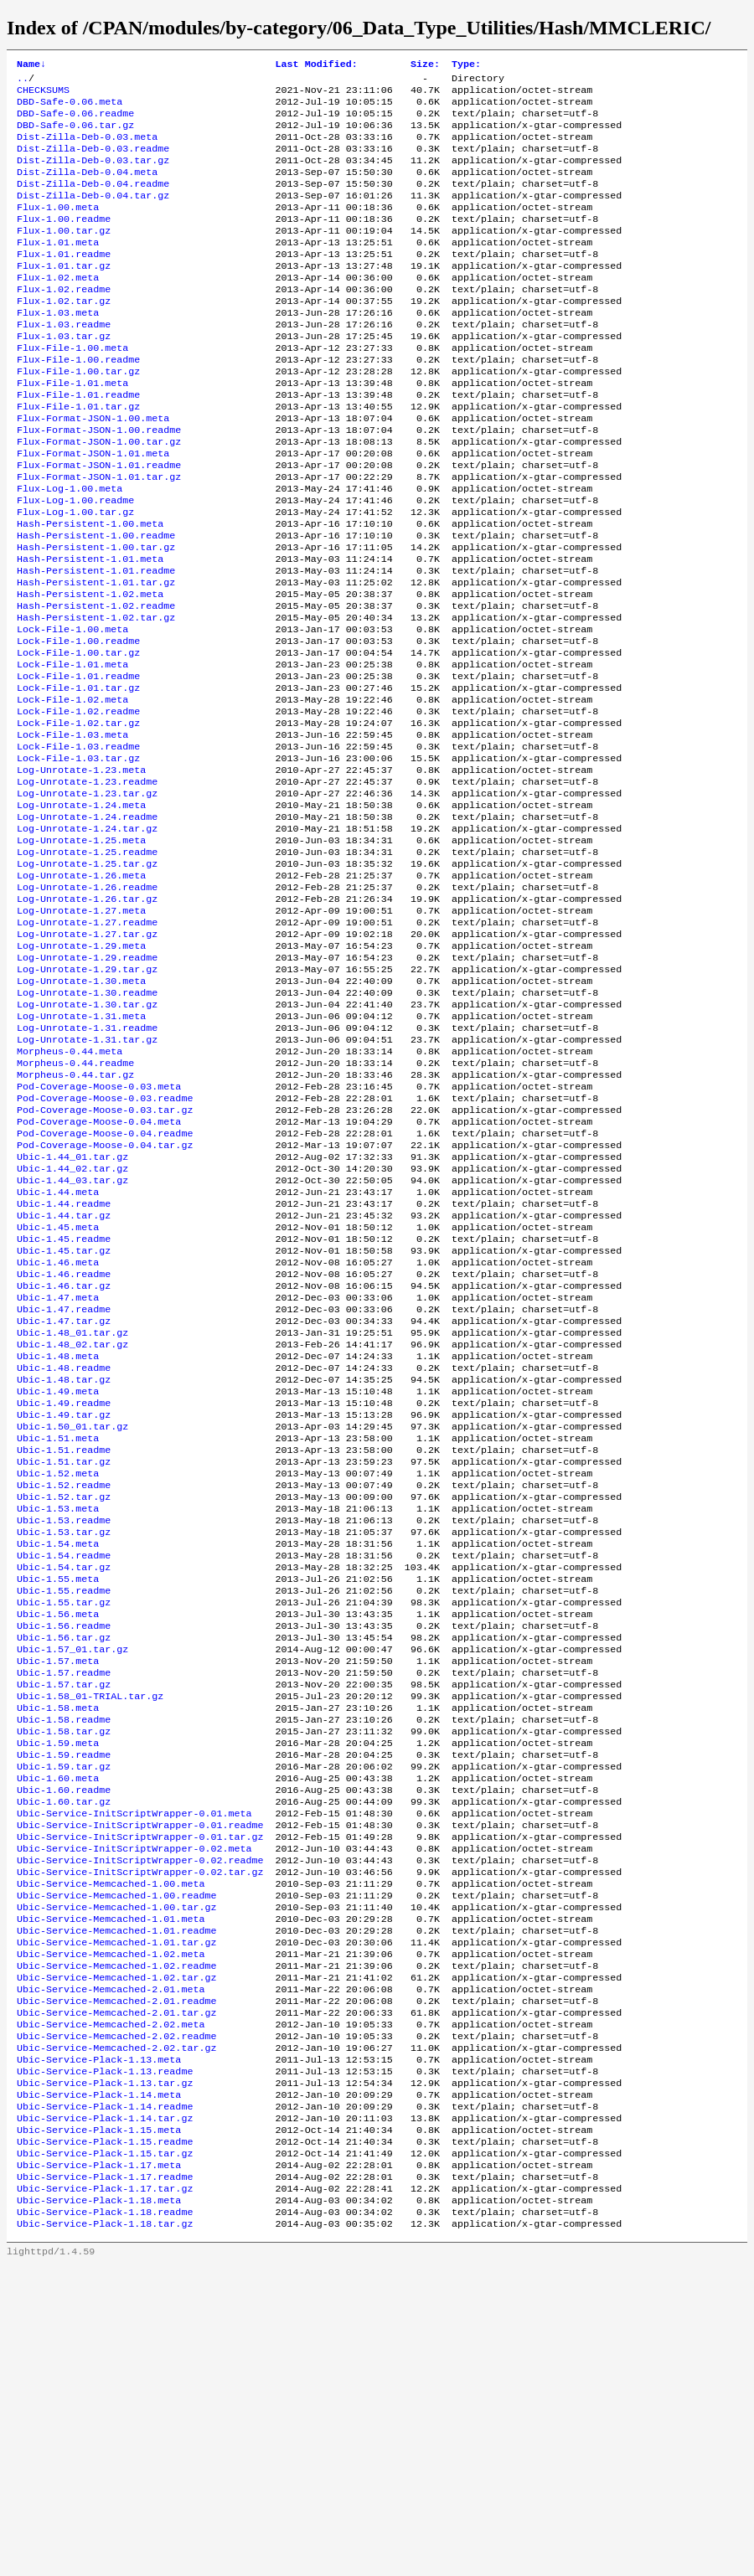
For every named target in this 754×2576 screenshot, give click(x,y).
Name (31, 65)
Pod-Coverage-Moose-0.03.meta (99, 1233)
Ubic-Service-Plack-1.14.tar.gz (105, 2412)
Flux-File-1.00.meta (72, 389)
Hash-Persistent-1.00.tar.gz (96, 617)
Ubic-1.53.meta (58, 1716)
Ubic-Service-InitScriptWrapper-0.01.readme (140, 2077)
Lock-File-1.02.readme (78, 804)
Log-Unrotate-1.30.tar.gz (87, 1139)
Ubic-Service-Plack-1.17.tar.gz (105, 2493)
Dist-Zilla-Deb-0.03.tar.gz (93, 175)
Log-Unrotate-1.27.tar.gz (87, 1059)
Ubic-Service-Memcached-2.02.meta (110, 2305)
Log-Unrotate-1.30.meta (81, 1113)
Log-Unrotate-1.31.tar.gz (87, 1180)
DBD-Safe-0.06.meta (69, 108)
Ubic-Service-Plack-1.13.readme (105, 2359)
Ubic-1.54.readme (64, 1769)
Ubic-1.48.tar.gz (64, 1568)
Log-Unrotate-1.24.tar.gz (87, 938)
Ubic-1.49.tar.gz (64, 1608)
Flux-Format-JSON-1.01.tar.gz (99, 537)
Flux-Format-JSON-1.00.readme (99, 483)
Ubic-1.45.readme (64, 1407)
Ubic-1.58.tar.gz (64, 1970)
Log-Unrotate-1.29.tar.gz (87, 1099)
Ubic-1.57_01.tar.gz (72, 1876)
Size (425, 65)
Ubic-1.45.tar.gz (64, 1421)
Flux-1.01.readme (64, 282)
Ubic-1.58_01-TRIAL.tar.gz (90, 1930)
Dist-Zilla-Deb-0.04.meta (87, 188)
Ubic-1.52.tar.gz (64, 1702)
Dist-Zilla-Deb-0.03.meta (87, 148)
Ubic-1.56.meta (58, 1836)
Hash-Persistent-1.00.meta (90, 590)
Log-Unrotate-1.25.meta (81, 952)
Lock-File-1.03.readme (78, 845)
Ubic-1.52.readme (64, 1689)
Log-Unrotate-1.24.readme (87, 925)
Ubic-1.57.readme (64, 1903)
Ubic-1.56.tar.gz (64, 1863)
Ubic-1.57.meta (58, 1890)
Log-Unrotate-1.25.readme (87, 965)
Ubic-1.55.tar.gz (64, 1823)
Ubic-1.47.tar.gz (64, 1501)
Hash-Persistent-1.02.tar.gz (96, 697)
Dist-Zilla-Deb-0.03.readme (93, 161)
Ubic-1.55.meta (58, 1796)
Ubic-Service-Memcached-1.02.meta (110, 2225)
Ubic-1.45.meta (58, 1394)
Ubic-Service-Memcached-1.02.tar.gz (116, 2252)
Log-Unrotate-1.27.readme (87, 1046)
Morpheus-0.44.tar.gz (75, 1220)
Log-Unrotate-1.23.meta (81, 871)
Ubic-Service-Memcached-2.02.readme (116, 2319)
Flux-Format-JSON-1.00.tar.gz (99, 496)
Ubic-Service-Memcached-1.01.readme (116, 2198)
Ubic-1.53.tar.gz (64, 1742)
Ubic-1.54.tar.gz (64, 1783)
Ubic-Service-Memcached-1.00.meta (110, 2144)
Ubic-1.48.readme (64, 1555)
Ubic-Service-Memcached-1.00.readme (116, 2158)
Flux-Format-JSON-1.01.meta (93, 510)
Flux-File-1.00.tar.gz (78, 416)
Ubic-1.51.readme (64, 1649)
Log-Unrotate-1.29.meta (81, 1072)
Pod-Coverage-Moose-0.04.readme (105, 1287)
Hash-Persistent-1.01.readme (96, 644)
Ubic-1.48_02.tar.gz (72, 1528)
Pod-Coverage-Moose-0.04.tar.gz (105, 1300)
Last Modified (317, 65)
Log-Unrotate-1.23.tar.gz (87, 898)
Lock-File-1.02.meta (72, 791)
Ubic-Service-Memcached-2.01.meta (110, 2265)
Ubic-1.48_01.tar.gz (72, 1515)
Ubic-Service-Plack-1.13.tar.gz (105, 2372)
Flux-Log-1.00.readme (75, 563)
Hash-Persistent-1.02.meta (90, 670)
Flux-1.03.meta (58, 349)
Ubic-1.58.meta (58, 1943)
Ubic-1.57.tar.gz (64, 1917)
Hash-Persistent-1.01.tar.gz (96, 657)
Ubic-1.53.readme (64, 1729)
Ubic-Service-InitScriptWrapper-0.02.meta (134, 2104)
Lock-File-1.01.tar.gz (78, 778)
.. (22, 81)
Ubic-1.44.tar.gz (64, 1381)
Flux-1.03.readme (64, 362)
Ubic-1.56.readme (64, 1850)
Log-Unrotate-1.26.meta (81, 992)
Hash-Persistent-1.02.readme (96, 684)
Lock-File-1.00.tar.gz (78, 737)
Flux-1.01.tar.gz (64, 295)
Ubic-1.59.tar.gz (64, 2010)
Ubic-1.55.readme (64, 1809)
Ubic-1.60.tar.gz (64, 2051)
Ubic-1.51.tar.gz (64, 1662)
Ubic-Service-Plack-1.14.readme (105, 2399)
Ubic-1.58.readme (64, 1957)
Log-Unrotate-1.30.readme (87, 1126)
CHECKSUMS (43, 94)
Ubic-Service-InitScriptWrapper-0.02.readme (140, 2118)
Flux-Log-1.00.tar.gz (75, 577)
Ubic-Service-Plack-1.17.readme (105, 2479)
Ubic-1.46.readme (64, 1448)
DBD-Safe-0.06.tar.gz (75, 135)
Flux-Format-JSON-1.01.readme (99, 523)
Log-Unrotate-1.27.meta (81, 1032)
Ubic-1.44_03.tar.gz (72, 1340)
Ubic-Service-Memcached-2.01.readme (116, 2278)
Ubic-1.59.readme (64, 1997)
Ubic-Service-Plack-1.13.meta (99, 2345)
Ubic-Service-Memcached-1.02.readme (116, 2238)
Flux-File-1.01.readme (78, 443)
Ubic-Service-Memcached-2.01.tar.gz (116, 2292)
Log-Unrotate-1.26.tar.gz (87, 1019)
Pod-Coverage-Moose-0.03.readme (105, 1247)
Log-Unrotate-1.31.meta (81, 1153)
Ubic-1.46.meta (58, 1434)
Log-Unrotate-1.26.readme (87, 1005)
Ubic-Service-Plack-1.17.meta (99, 2466)
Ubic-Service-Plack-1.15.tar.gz (105, 2453)
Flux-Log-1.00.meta (69, 550)
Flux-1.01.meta (58, 269)
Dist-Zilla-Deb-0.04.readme (93, 202)
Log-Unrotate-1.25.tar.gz (87, 979)
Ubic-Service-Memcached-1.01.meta (110, 2185)
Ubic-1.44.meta (58, 1354)
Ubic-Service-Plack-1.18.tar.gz (105, 2533)
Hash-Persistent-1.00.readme (96, 604)
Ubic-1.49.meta (58, 1582)
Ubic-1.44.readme (64, 1367)
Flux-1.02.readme (64, 322)
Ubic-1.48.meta (58, 1541)
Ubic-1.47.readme (64, 1488)
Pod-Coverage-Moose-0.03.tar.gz (105, 1260)
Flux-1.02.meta (58, 309)
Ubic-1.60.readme (64, 2037)
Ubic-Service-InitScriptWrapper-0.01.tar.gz (140, 2091)
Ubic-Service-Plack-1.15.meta (99, 2426)
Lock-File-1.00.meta (72, 711)
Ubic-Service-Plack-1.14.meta (99, 2386)
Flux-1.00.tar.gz (64, 255)
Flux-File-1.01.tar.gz (78, 456)
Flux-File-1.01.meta (72, 429)
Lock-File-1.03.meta (72, 831)
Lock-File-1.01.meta (72, 751)
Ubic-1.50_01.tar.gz (72, 1622)
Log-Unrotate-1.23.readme (87, 885)
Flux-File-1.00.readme (78, 403)
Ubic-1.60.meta (58, 2024)
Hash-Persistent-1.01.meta (90, 630)
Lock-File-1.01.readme (78, 764)
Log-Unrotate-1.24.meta (81, 912)
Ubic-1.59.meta (58, 1984)
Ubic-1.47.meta (58, 1474)
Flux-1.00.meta (58, 228)
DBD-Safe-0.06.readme (75, 121)
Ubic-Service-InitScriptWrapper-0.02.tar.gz (140, 2131)
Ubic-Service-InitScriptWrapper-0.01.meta (134, 2064)
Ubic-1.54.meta (58, 1756)
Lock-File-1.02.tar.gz (78, 818)
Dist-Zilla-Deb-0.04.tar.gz (93, 215)
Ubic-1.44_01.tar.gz (72, 1314)
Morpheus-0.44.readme (75, 1206)
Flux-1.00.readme (64, 242)
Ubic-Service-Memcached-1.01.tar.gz (116, 2211)
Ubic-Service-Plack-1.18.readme (105, 2520)
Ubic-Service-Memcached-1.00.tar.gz (116, 2171)
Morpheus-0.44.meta (69, 1193)
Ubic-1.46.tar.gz (64, 1461)
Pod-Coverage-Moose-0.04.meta (99, 1273)
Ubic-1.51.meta (58, 1635)
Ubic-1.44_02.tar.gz (72, 1327)
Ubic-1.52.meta (58, 1675)
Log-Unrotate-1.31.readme (87, 1166)
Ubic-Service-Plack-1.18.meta (99, 2506)
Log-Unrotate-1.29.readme (87, 1086)
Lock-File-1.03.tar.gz (78, 858)
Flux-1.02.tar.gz (64, 336)
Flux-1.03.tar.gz (64, 376)
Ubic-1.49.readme (64, 1595)
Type (466, 65)
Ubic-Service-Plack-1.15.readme (105, 2439)
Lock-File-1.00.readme (78, 724)
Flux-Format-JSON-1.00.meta (93, 470)
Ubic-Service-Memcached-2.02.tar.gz (116, 2332)
